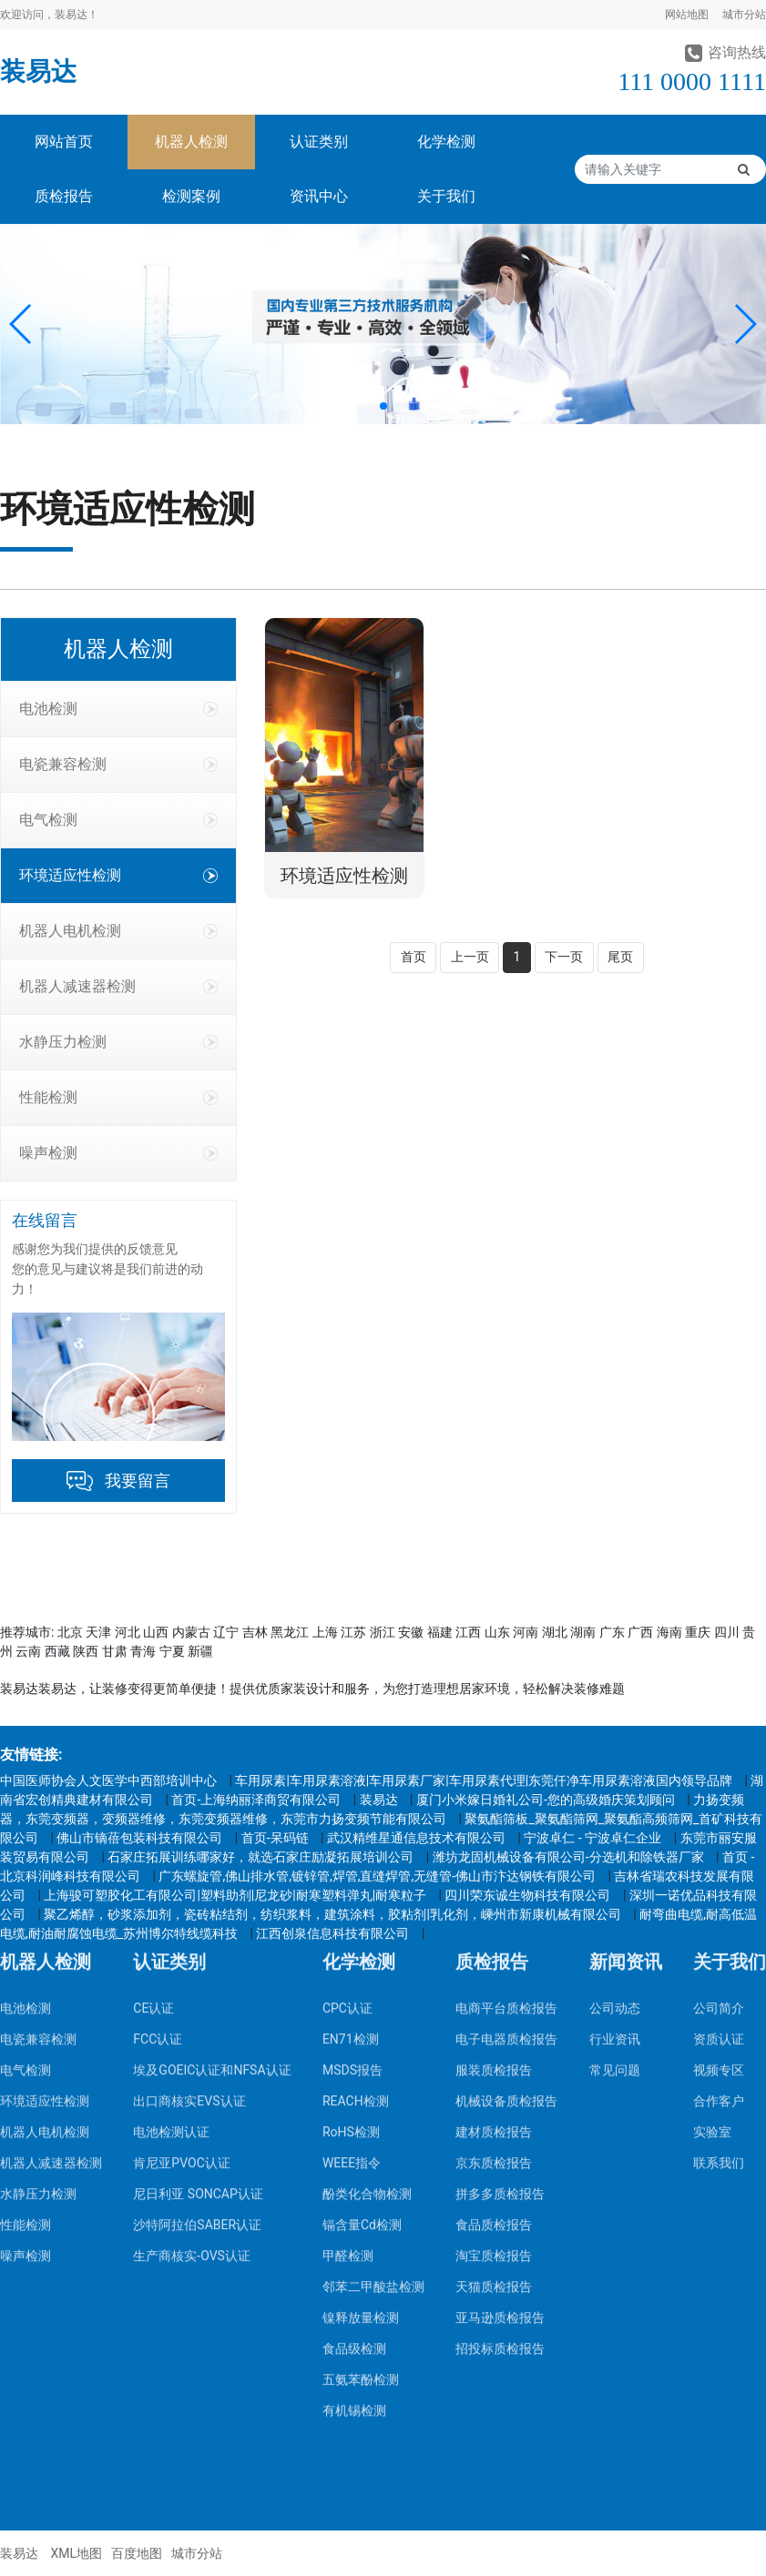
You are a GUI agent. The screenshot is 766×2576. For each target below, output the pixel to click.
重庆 (697, 1632)
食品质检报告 (493, 1988)
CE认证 (153, 1771)
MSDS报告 (352, 1833)
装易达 (38, 71)
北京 (70, 1632)
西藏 (57, 1651)
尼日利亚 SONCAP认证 (197, 1957)
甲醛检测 (347, 2019)
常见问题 (614, 1833)
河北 (127, 1632)
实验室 (712, 1895)
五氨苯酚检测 (360, 2142)
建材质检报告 (493, 1895)
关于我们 (446, 196)
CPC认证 (347, 1771)
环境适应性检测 (118, 875)
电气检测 (118, 819)
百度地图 (136, 2553)
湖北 (554, 1632)
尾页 (620, 956)
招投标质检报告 (500, 2111)
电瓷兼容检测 (118, 764)
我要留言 (137, 1480)
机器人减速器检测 (118, 986)
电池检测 (118, 708)
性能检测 (118, 1097)
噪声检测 (118, 1152)
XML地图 (76, 2553)
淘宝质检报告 (493, 2019)
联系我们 (718, 1926)
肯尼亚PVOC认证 (181, 1926)
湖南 (583, 1632)
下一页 (564, 956)
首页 (413, 956)
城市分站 (744, 14)
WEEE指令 (351, 1926)
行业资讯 (614, 1802)
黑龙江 (290, 1632)
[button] (21, 324)
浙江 (382, 1632)
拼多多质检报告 (500, 1957)
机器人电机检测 (118, 930)
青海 (143, 1651)
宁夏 (172, 1651)
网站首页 (64, 141)
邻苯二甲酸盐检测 (373, 2050)
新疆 (200, 1651)
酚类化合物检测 (367, 1957)
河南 (525, 1632)
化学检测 (446, 141)
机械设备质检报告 (506, 1864)
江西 (468, 1632)
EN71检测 (350, 1802)
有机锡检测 (354, 2173)
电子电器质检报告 (506, 1802)
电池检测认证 (171, 1895)
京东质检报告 (493, 1926)
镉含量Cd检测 (362, 1988)
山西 (156, 1632)
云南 (28, 1651)
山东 (497, 1632)
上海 (325, 1632)
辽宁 (226, 1632)
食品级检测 (354, 2111)
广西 (640, 1632)
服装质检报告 (493, 1833)
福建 (440, 1632)
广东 (612, 1632)
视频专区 (718, 1833)
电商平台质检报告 (506, 1771)
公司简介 (718, 1771)
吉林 (255, 1632)
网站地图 (687, 14)
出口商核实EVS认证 (189, 1864)
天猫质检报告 (493, 2050)
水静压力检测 (118, 1041)
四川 (727, 1632)
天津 (98, 1632)
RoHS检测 (351, 1895)
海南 (669, 1632)
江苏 (353, 1632)
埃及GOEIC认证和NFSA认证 (212, 1833)
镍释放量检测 (360, 2081)
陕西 (85, 1651)
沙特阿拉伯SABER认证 (197, 1988)
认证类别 (319, 141)
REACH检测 (355, 1864)
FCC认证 (157, 1802)
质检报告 (64, 196)
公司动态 (614, 1771)
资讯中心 (319, 196)
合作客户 (718, 1864)
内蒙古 (191, 1632)
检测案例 (191, 196)
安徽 (411, 1632)
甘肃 (115, 1651)
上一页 (470, 956)
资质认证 (718, 1802)
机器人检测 (191, 141)
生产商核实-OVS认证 (191, 2019)
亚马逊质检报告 (500, 2081)
